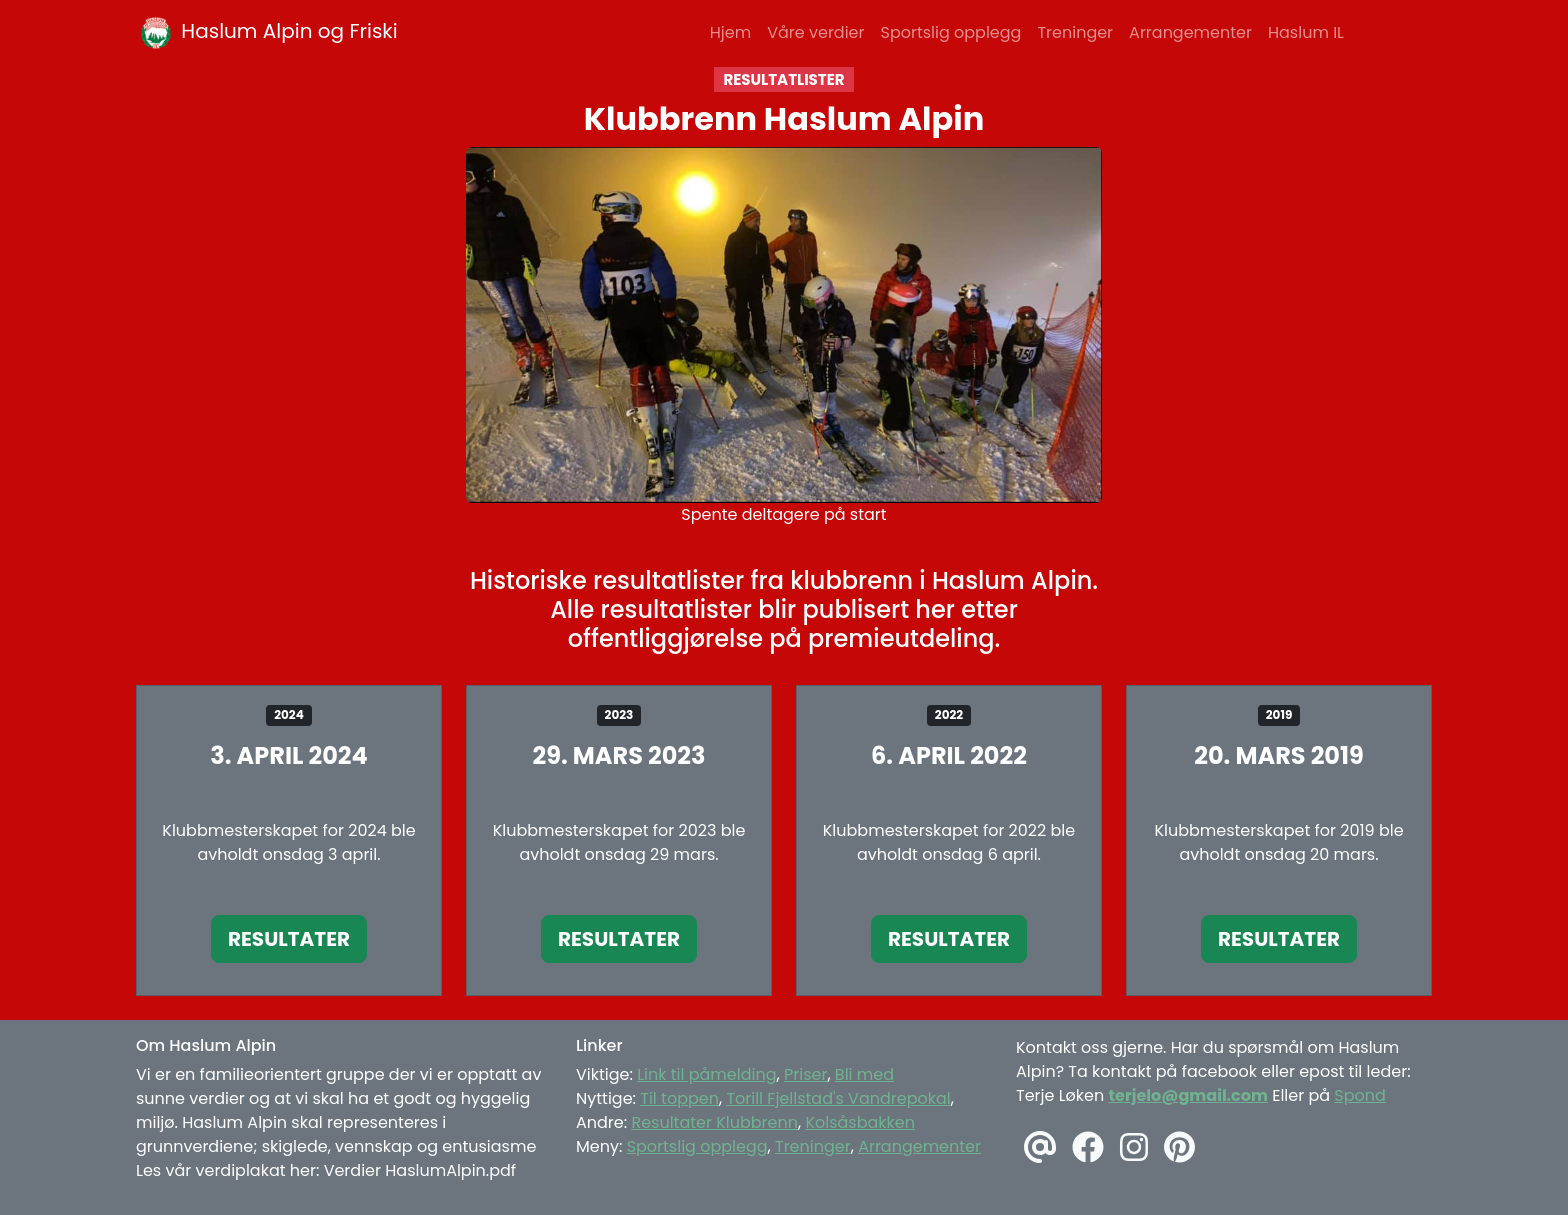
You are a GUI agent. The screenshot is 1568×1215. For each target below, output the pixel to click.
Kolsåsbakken (860, 1122)
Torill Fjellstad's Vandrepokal (838, 1098)
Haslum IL (1306, 32)
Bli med (864, 1074)
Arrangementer (1190, 32)
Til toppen (679, 1098)
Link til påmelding (706, 1074)
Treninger (1075, 32)
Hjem (730, 32)
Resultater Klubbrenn (714, 1122)
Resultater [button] (289, 939)
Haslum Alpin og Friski (267, 33)
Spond (1360, 1095)
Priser (805, 1074)
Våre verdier (815, 32)
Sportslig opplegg (951, 32)
